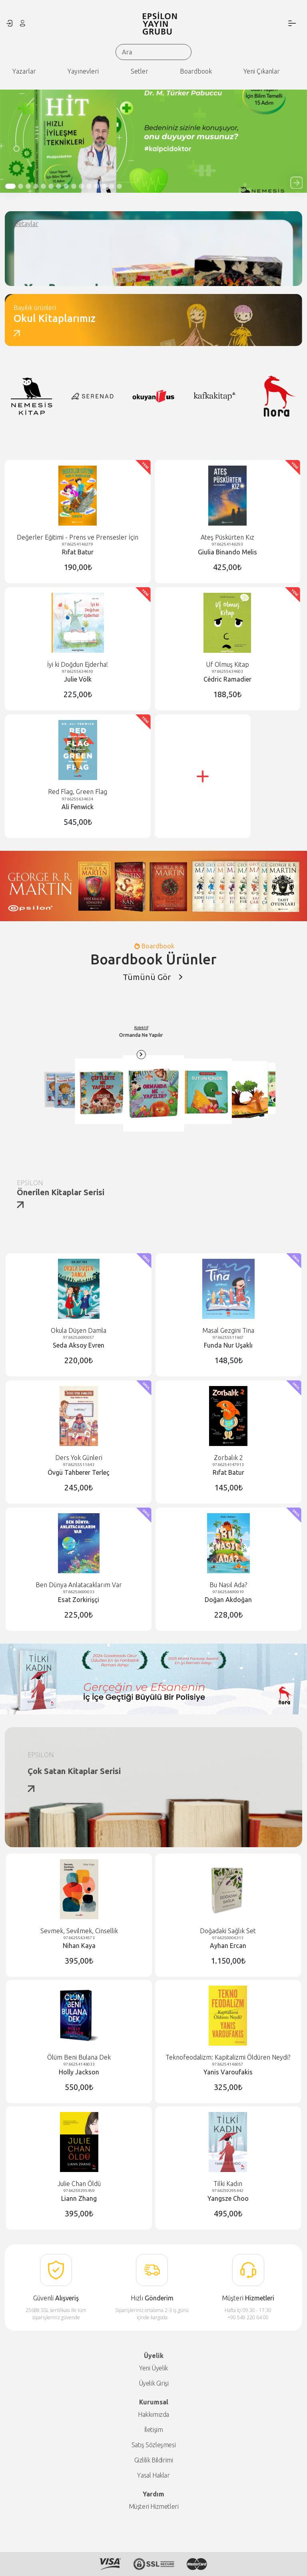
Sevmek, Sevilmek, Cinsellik (79, 1930)
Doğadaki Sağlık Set (228, 1930)
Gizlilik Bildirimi (153, 2460)
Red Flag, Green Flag (77, 791)
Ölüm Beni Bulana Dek (79, 2057)
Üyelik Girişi (154, 2383)
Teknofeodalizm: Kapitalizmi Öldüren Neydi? (227, 2057)
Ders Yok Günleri (78, 1457)
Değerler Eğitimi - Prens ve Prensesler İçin (77, 537)
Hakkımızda (153, 2414)
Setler (139, 71)
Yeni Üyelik (153, 2368)
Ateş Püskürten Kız (227, 537)
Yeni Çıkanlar (261, 71)
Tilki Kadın (227, 2183)
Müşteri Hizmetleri (154, 2506)
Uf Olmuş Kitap (227, 664)
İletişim (153, 2429)
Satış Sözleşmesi (154, 2444)
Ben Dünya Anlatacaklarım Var (79, 1584)
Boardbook (196, 71)
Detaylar (26, 223)
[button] (296, 182)
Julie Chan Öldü (79, 2183)
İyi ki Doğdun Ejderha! (77, 664)
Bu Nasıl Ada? (228, 1584)
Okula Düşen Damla (78, 1330)
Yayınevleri (83, 71)
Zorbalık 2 (228, 1457)
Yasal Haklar (153, 2475)
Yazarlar (24, 71)
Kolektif (195, 1034)
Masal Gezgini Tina (228, 1330)
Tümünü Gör (153, 977)
